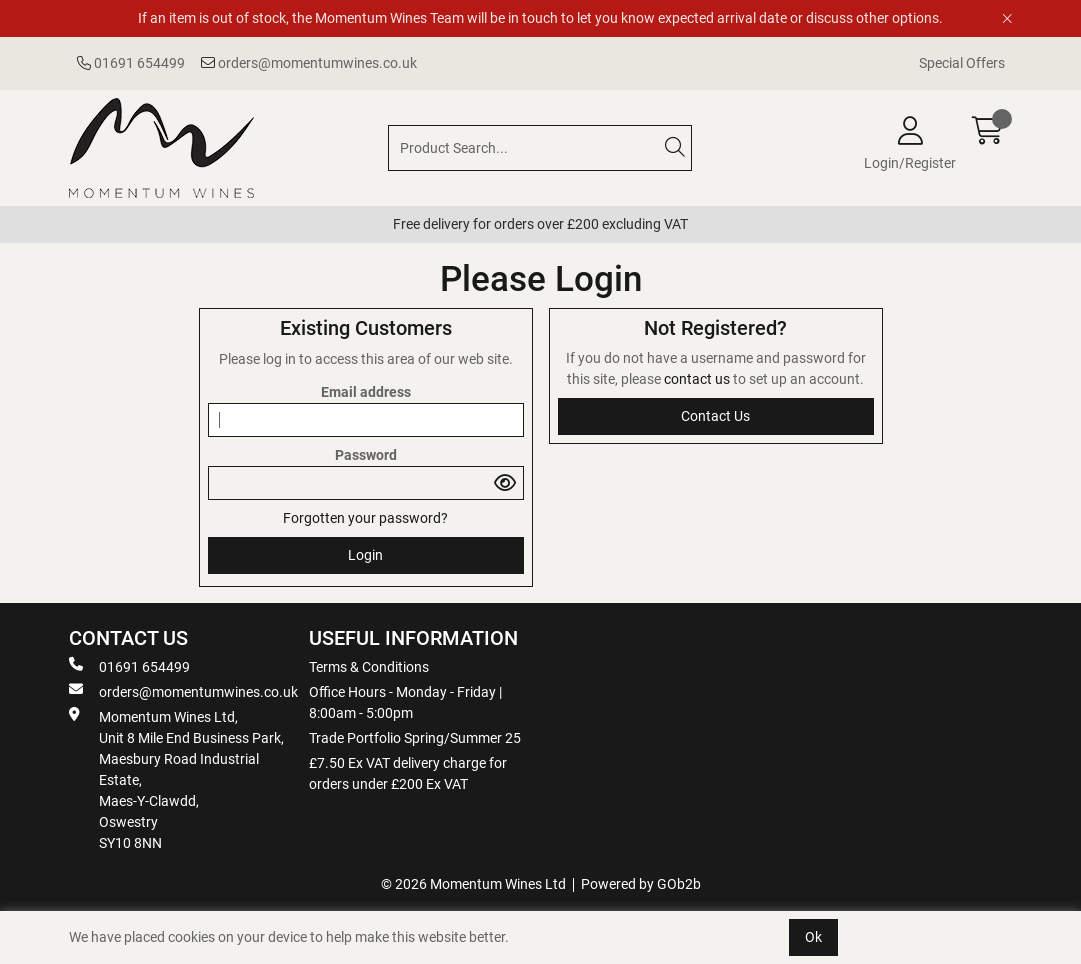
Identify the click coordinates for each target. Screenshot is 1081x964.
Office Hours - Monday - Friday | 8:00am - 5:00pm (405, 702)
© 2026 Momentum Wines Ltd (473, 884)
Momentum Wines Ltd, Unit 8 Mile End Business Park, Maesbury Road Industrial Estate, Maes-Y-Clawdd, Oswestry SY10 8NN (176, 779)
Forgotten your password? (365, 518)
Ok (813, 937)
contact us (698, 379)
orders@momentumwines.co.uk (309, 63)
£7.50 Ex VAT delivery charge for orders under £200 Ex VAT (408, 773)
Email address (366, 392)
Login (365, 555)
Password (366, 455)
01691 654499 (131, 63)
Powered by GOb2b (641, 884)
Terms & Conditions (369, 667)
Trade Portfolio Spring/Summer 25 (415, 738)
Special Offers (962, 63)
